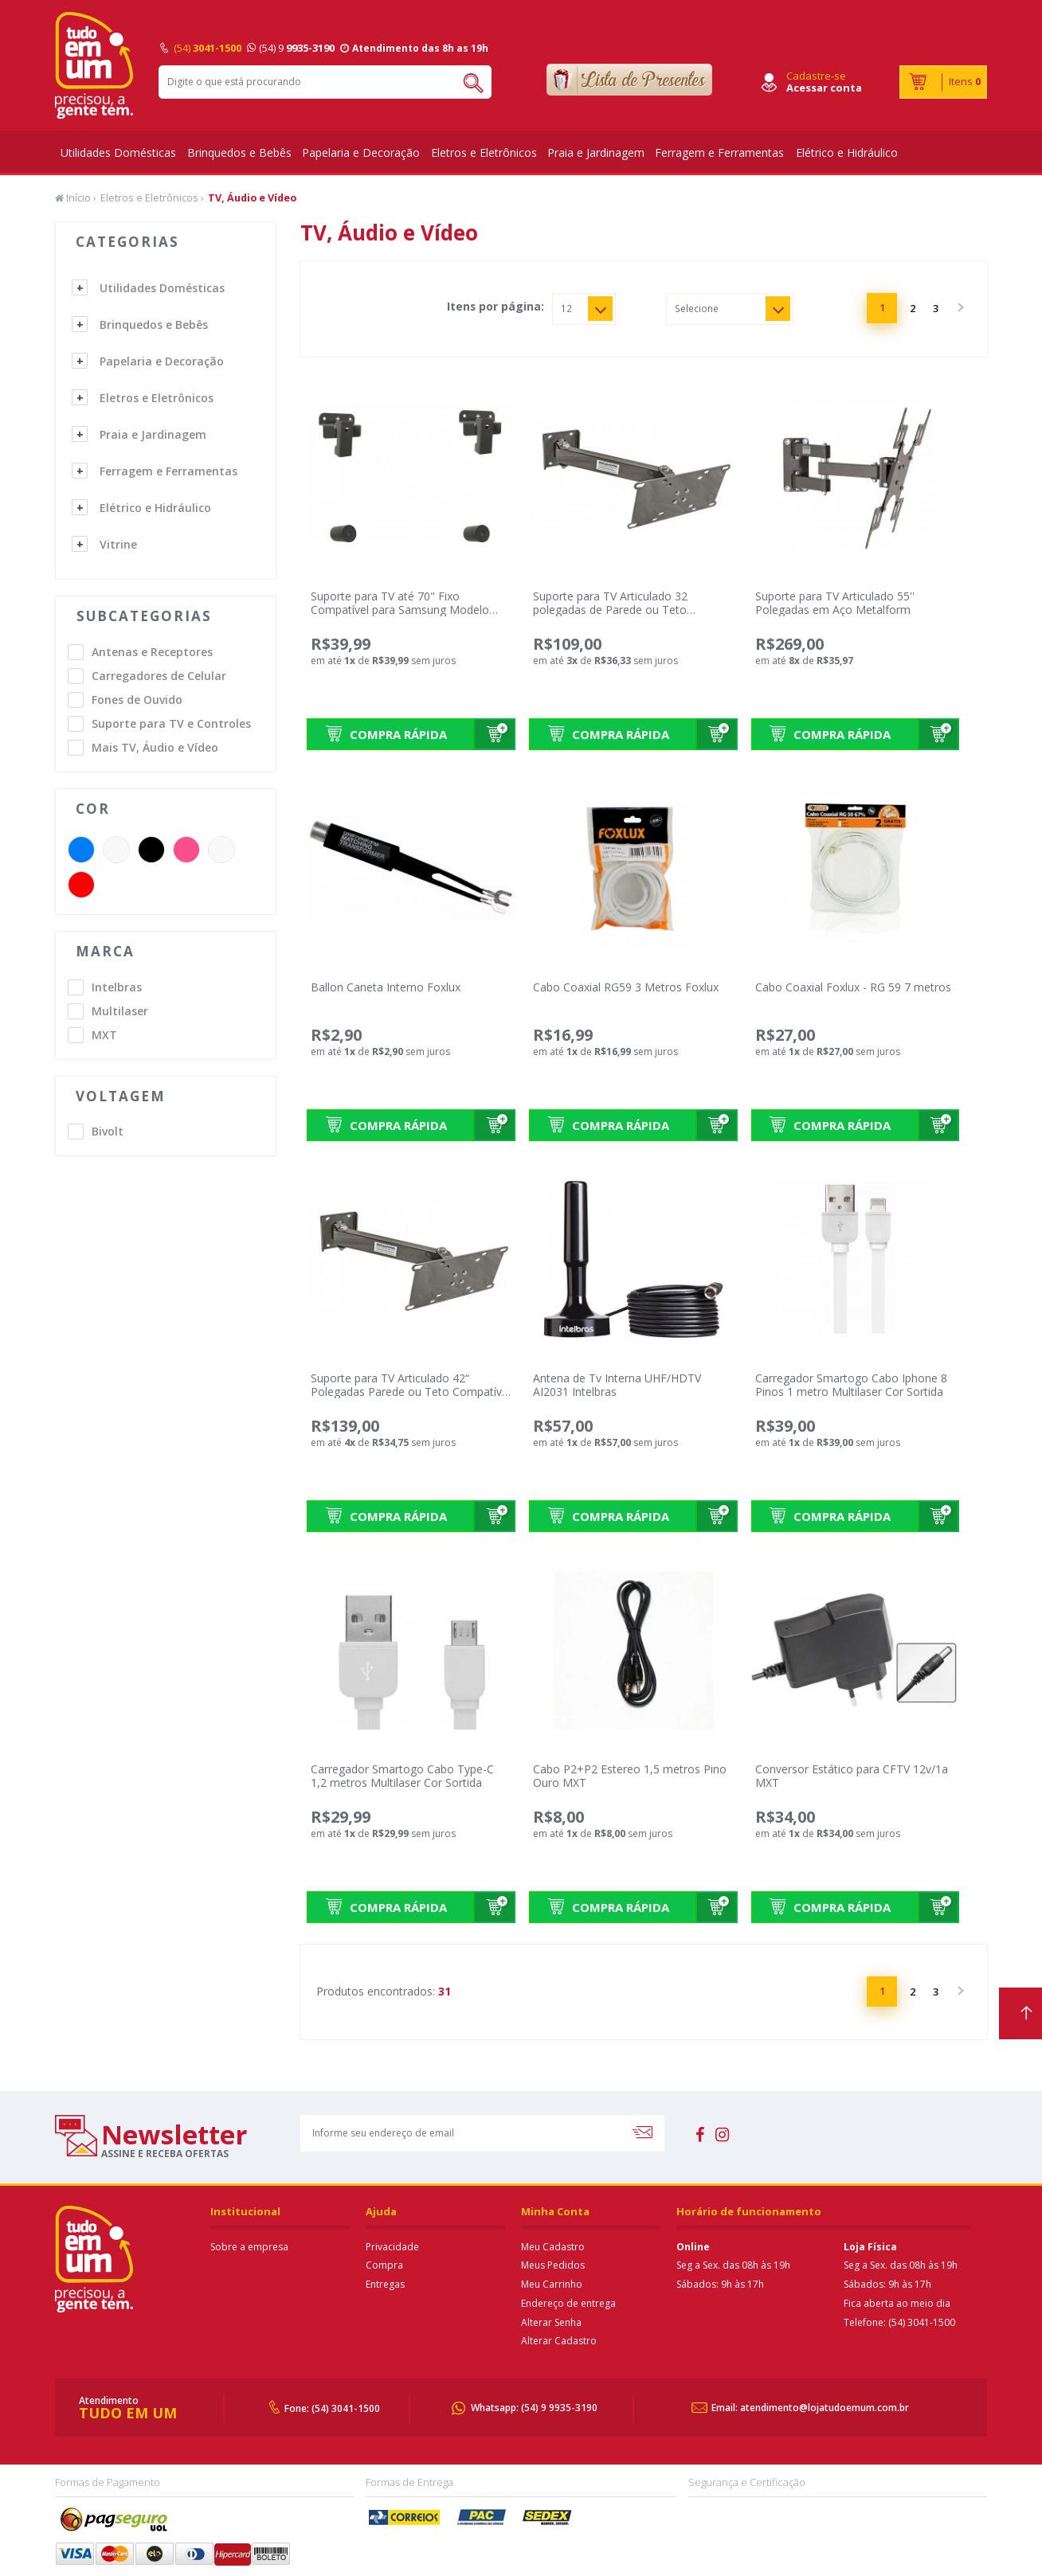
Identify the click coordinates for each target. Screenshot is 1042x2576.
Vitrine (118, 544)
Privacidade (392, 2247)
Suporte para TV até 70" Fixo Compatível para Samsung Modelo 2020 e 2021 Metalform (400, 609)
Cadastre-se (816, 75)
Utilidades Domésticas (118, 152)
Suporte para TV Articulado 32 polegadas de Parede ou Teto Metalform (610, 609)
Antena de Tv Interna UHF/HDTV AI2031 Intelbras (617, 1384)
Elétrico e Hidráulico (847, 152)
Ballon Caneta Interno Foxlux (385, 987)
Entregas (385, 2284)
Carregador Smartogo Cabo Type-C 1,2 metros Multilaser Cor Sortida (402, 1775)
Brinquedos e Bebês (239, 152)
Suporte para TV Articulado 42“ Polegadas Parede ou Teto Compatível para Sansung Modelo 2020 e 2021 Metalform (411, 1397)
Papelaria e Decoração (361, 152)
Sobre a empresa (249, 2247)
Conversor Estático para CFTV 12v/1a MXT (851, 1775)
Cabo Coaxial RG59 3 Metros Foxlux (626, 987)
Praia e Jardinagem (595, 152)
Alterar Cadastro (559, 2340)
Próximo (959, 308)
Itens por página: (495, 306)
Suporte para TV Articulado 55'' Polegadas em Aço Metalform (835, 602)
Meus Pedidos (553, 2265)
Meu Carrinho (551, 2284)
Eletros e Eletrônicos (484, 152)
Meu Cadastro (553, 2247)
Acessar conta (824, 87)
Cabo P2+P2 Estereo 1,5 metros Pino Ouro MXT (630, 1775)
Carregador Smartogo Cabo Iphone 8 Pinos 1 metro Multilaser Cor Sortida (851, 1384)
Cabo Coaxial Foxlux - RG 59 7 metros (853, 987)
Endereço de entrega (568, 2303)
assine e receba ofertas (165, 2153)
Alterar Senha (551, 2322)
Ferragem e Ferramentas (719, 152)
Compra (384, 2265)
